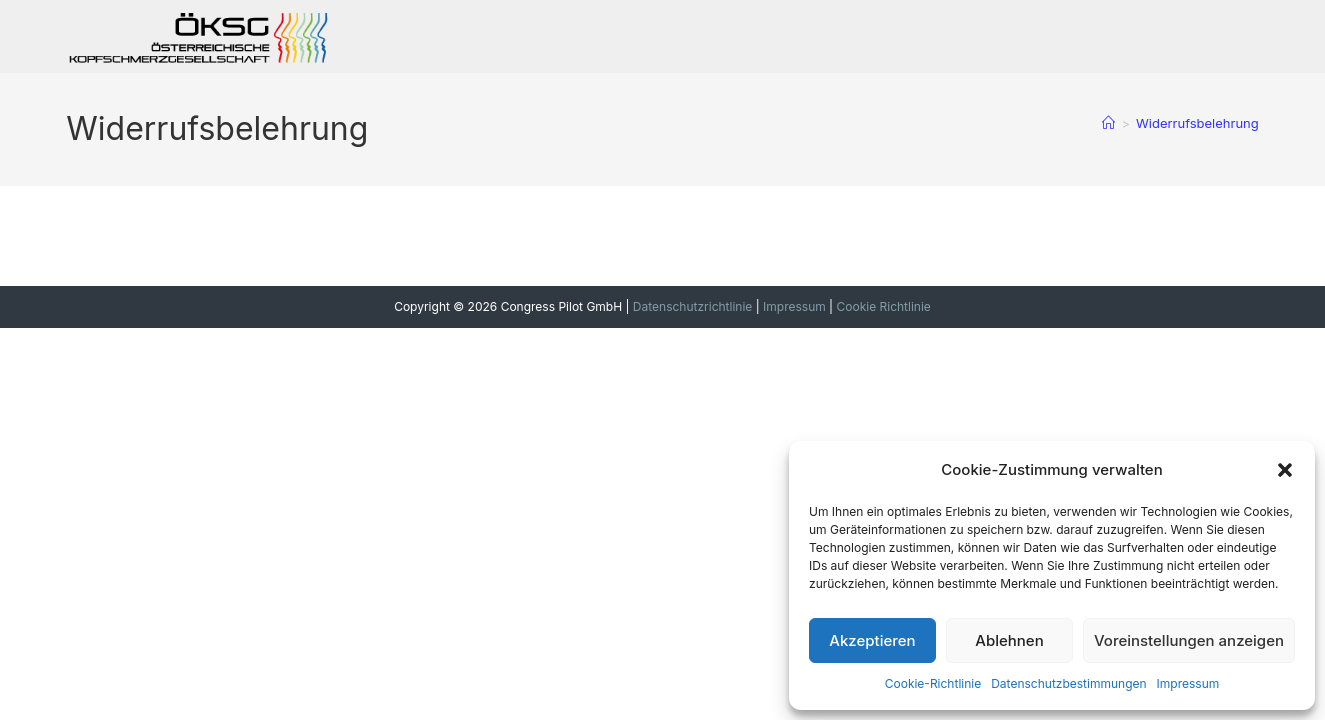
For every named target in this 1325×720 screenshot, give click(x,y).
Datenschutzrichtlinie (692, 306)
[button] (1285, 470)
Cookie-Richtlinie (933, 683)
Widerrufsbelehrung (1197, 123)
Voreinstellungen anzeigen (1189, 640)
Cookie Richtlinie (883, 306)
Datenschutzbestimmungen (1068, 683)
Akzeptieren (872, 640)
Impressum (1188, 683)
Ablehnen (1009, 640)
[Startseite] (1108, 123)
